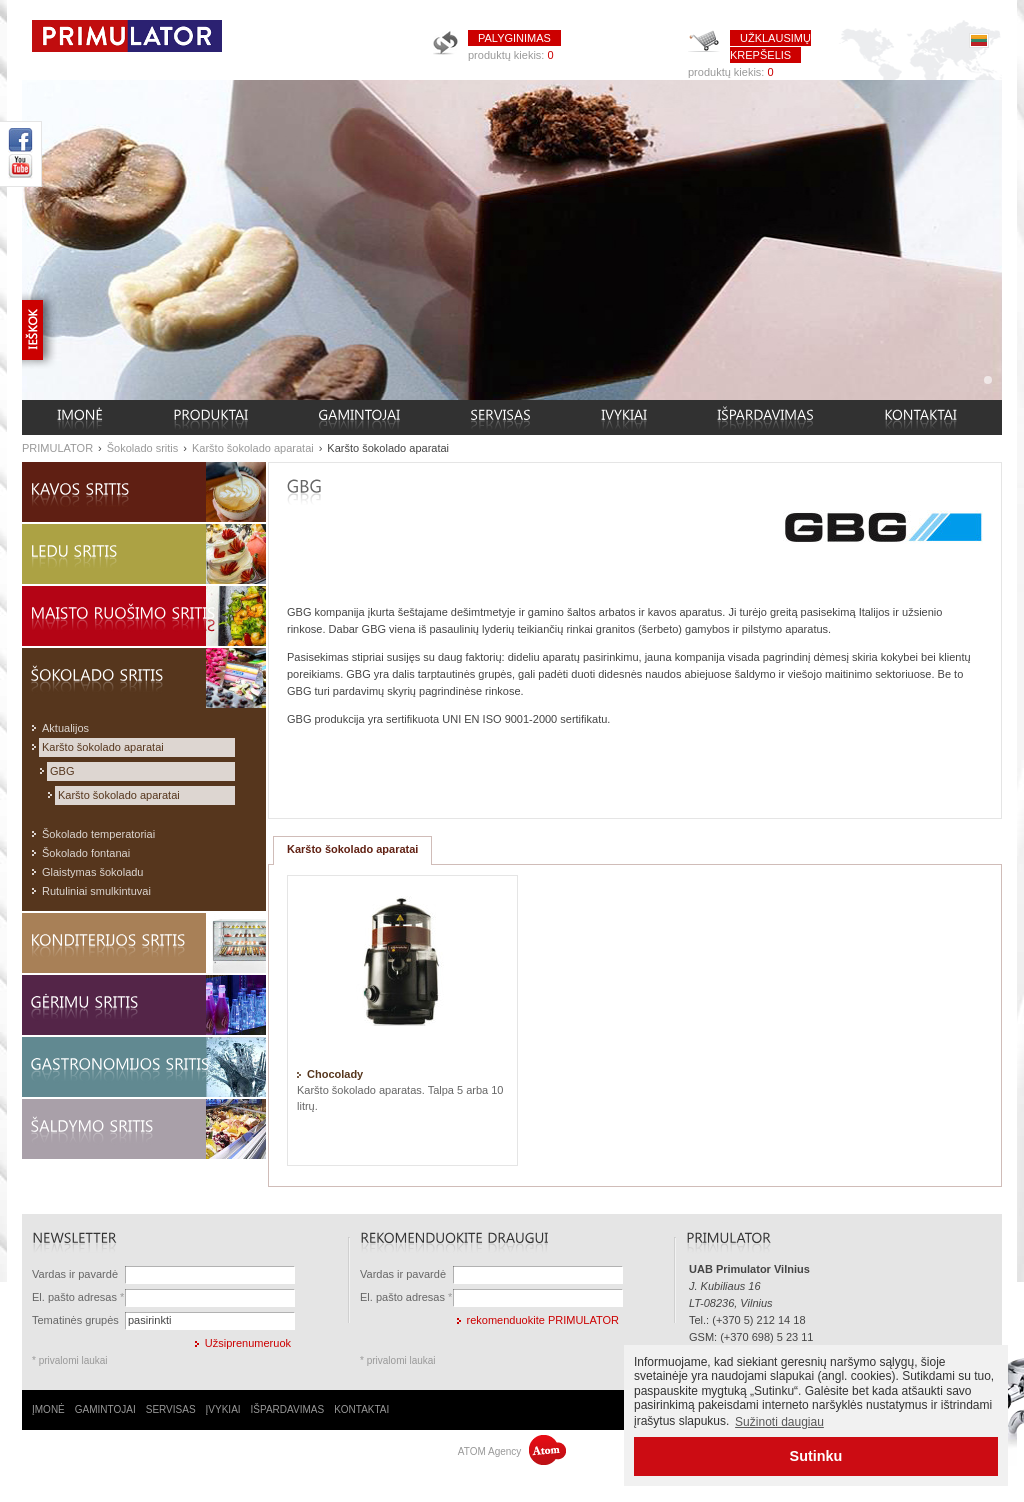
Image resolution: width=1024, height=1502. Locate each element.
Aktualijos (65, 728)
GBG (62, 771)
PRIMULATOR (57, 448)
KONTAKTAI (361, 1409)
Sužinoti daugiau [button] (779, 1422)
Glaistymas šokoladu (93, 872)
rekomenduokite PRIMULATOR (543, 1320)
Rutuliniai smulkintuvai (96, 891)
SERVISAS (171, 1409)
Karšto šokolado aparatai (253, 448)
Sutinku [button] (816, 1456)
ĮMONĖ (48, 1409)
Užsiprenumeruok (248, 1343)
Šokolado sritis (143, 448)
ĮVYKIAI (223, 1409)
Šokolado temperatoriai (98, 834)
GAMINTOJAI (105, 1409)
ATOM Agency (512, 1451)
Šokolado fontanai (86, 853)
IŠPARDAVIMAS (288, 1409)
